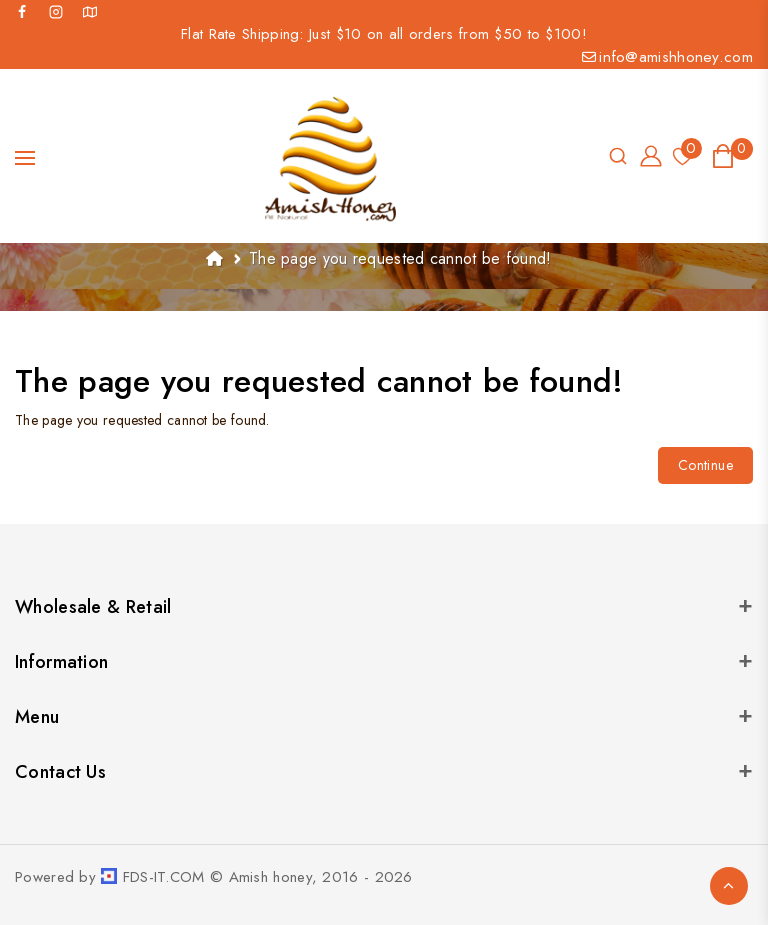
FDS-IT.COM (164, 877)
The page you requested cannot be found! (400, 258)
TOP (729, 886)
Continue (705, 465)
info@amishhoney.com (667, 57)
